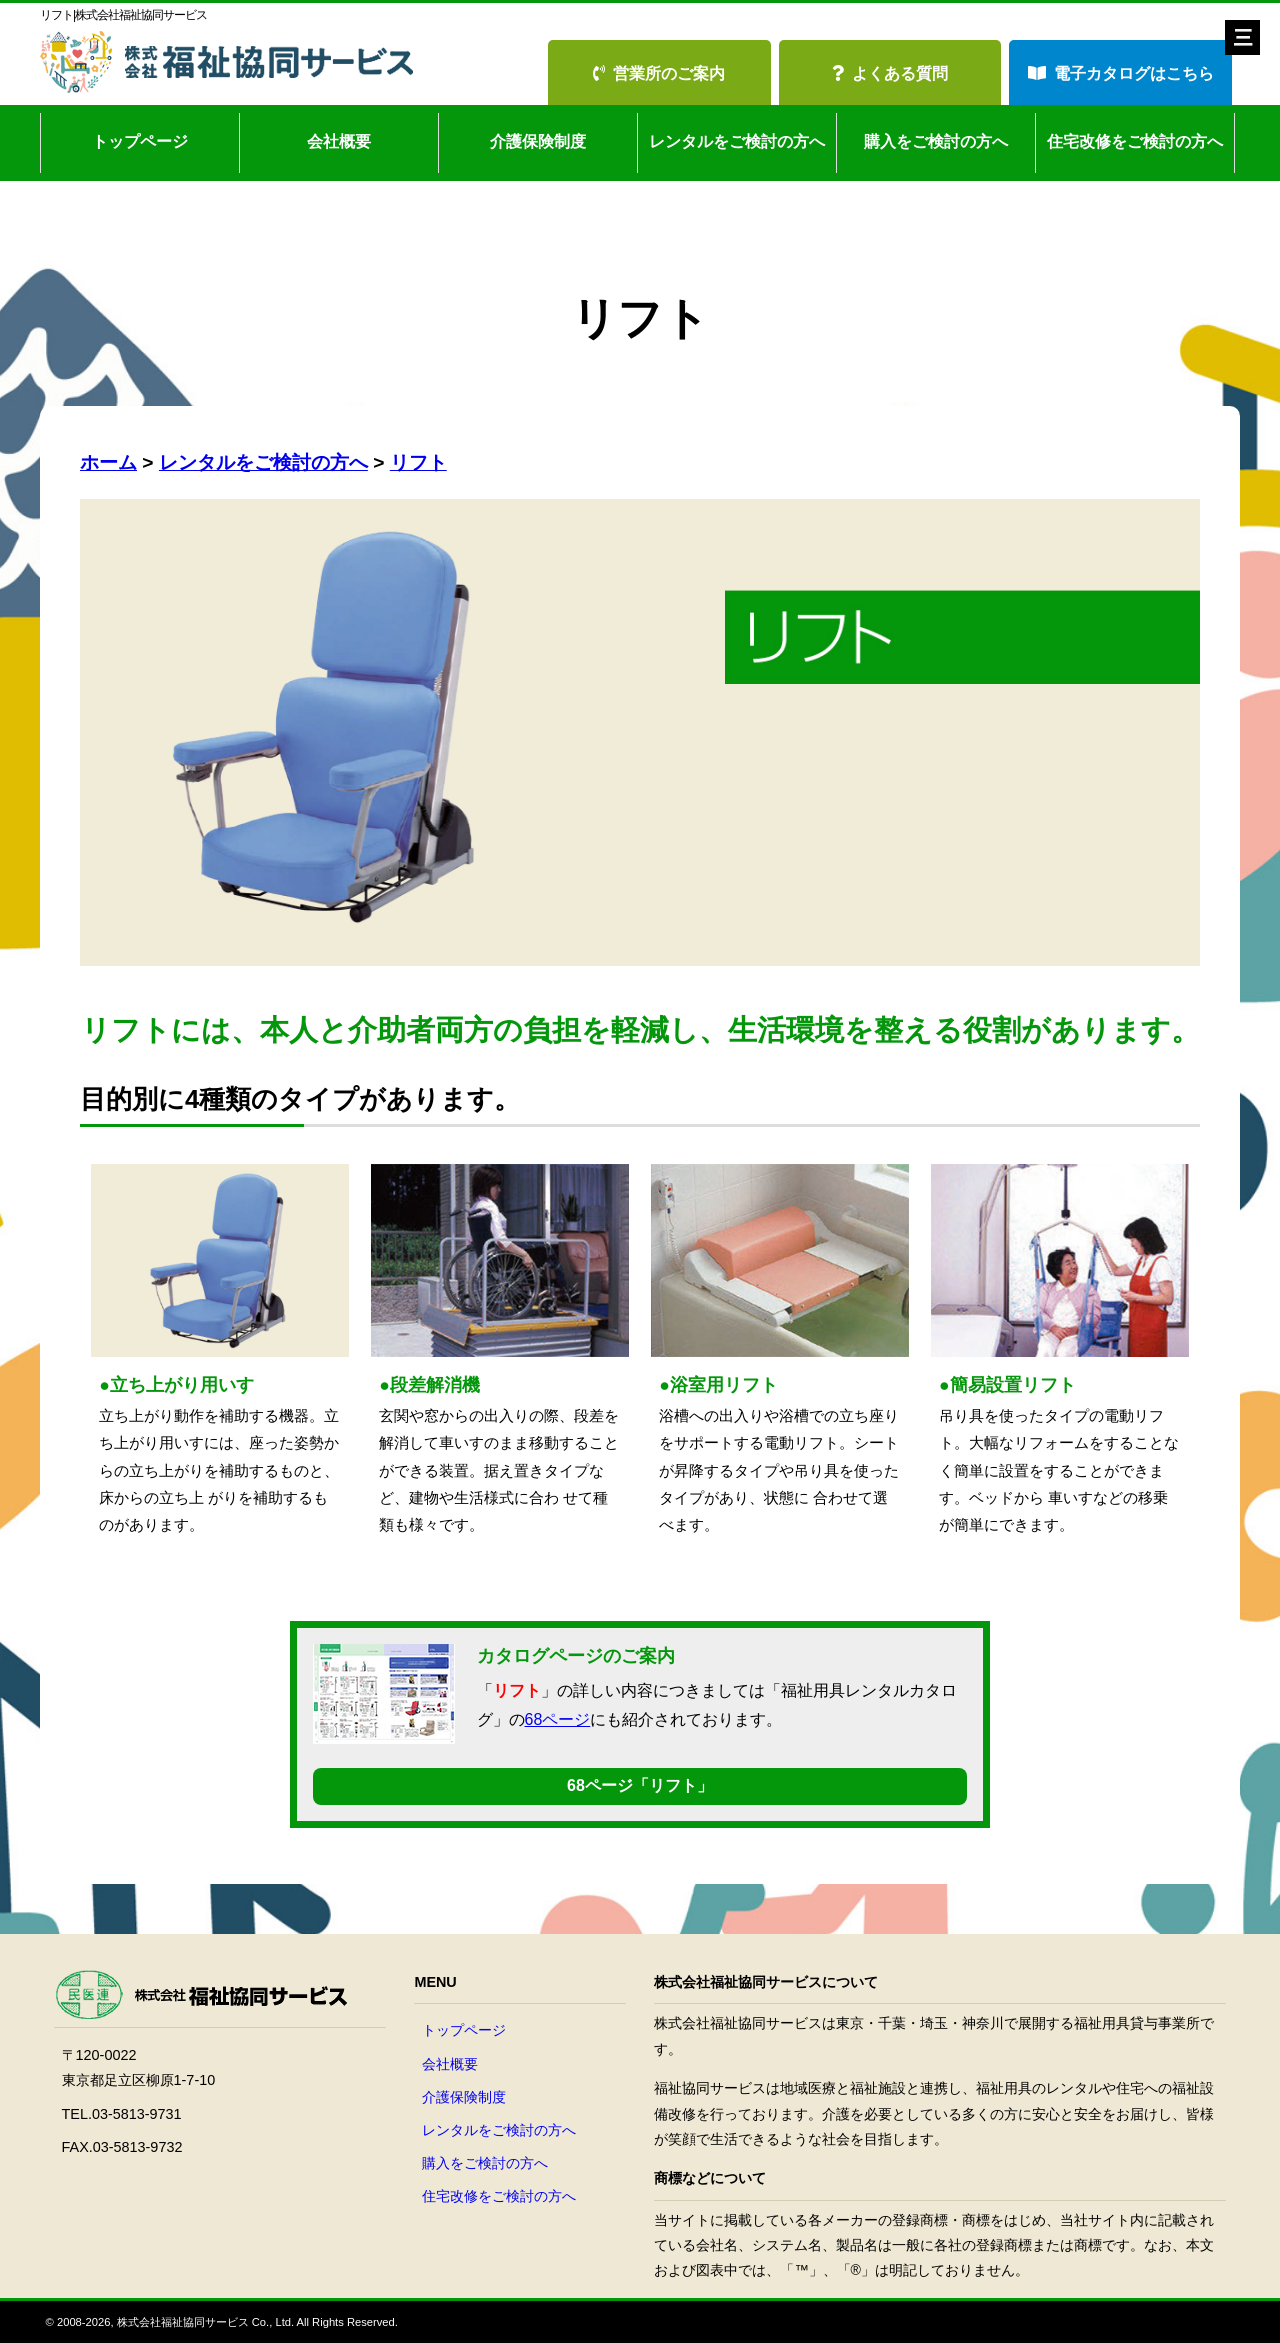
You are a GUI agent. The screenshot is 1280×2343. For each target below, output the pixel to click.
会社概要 (339, 141)
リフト (418, 462)
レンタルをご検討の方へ (737, 141)
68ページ (558, 1719)
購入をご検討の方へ (936, 141)
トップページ (140, 141)
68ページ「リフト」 (640, 1785)
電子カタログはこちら (1121, 73)
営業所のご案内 (659, 73)
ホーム (108, 462)
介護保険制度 (538, 141)
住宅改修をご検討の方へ (1135, 141)
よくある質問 (890, 73)
